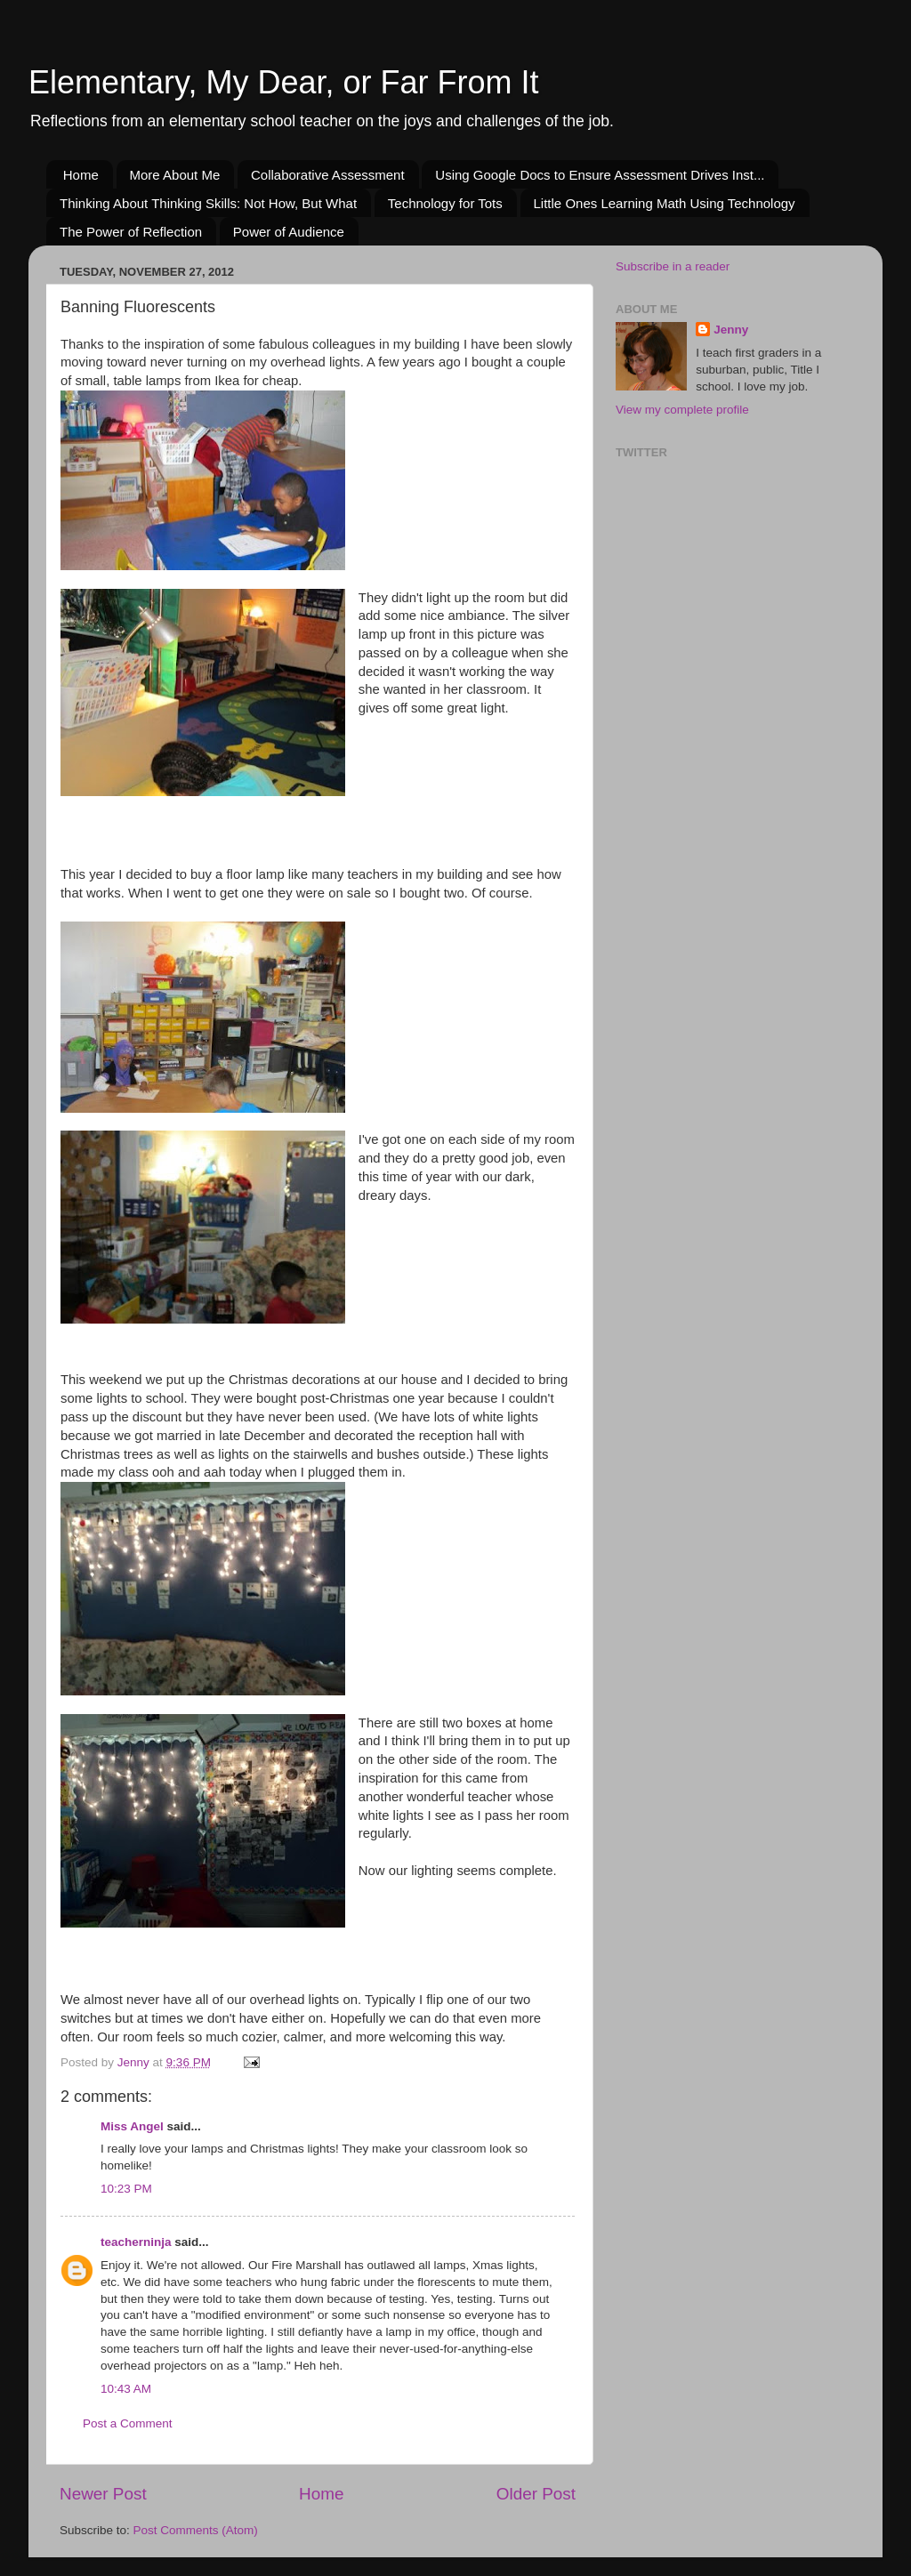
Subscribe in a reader (673, 266)
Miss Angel (132, 2126)
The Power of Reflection (131, 231)
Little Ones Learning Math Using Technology (664, 203)
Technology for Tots (445, 203)
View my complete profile (682, 409)
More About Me (175, 174)
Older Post (536, 2493)
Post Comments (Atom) (195, 2530)
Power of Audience (288, 231)
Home (81, 174)
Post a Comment (128, 2423)
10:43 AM (126, 2388)
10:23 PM (126, 2188)
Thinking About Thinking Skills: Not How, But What (208, 203)
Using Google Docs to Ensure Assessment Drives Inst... (599, 174)
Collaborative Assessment (328, 174)
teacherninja (136, 2242)
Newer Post (103, 2493)
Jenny (730, 329)
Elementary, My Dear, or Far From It (283, 82)
